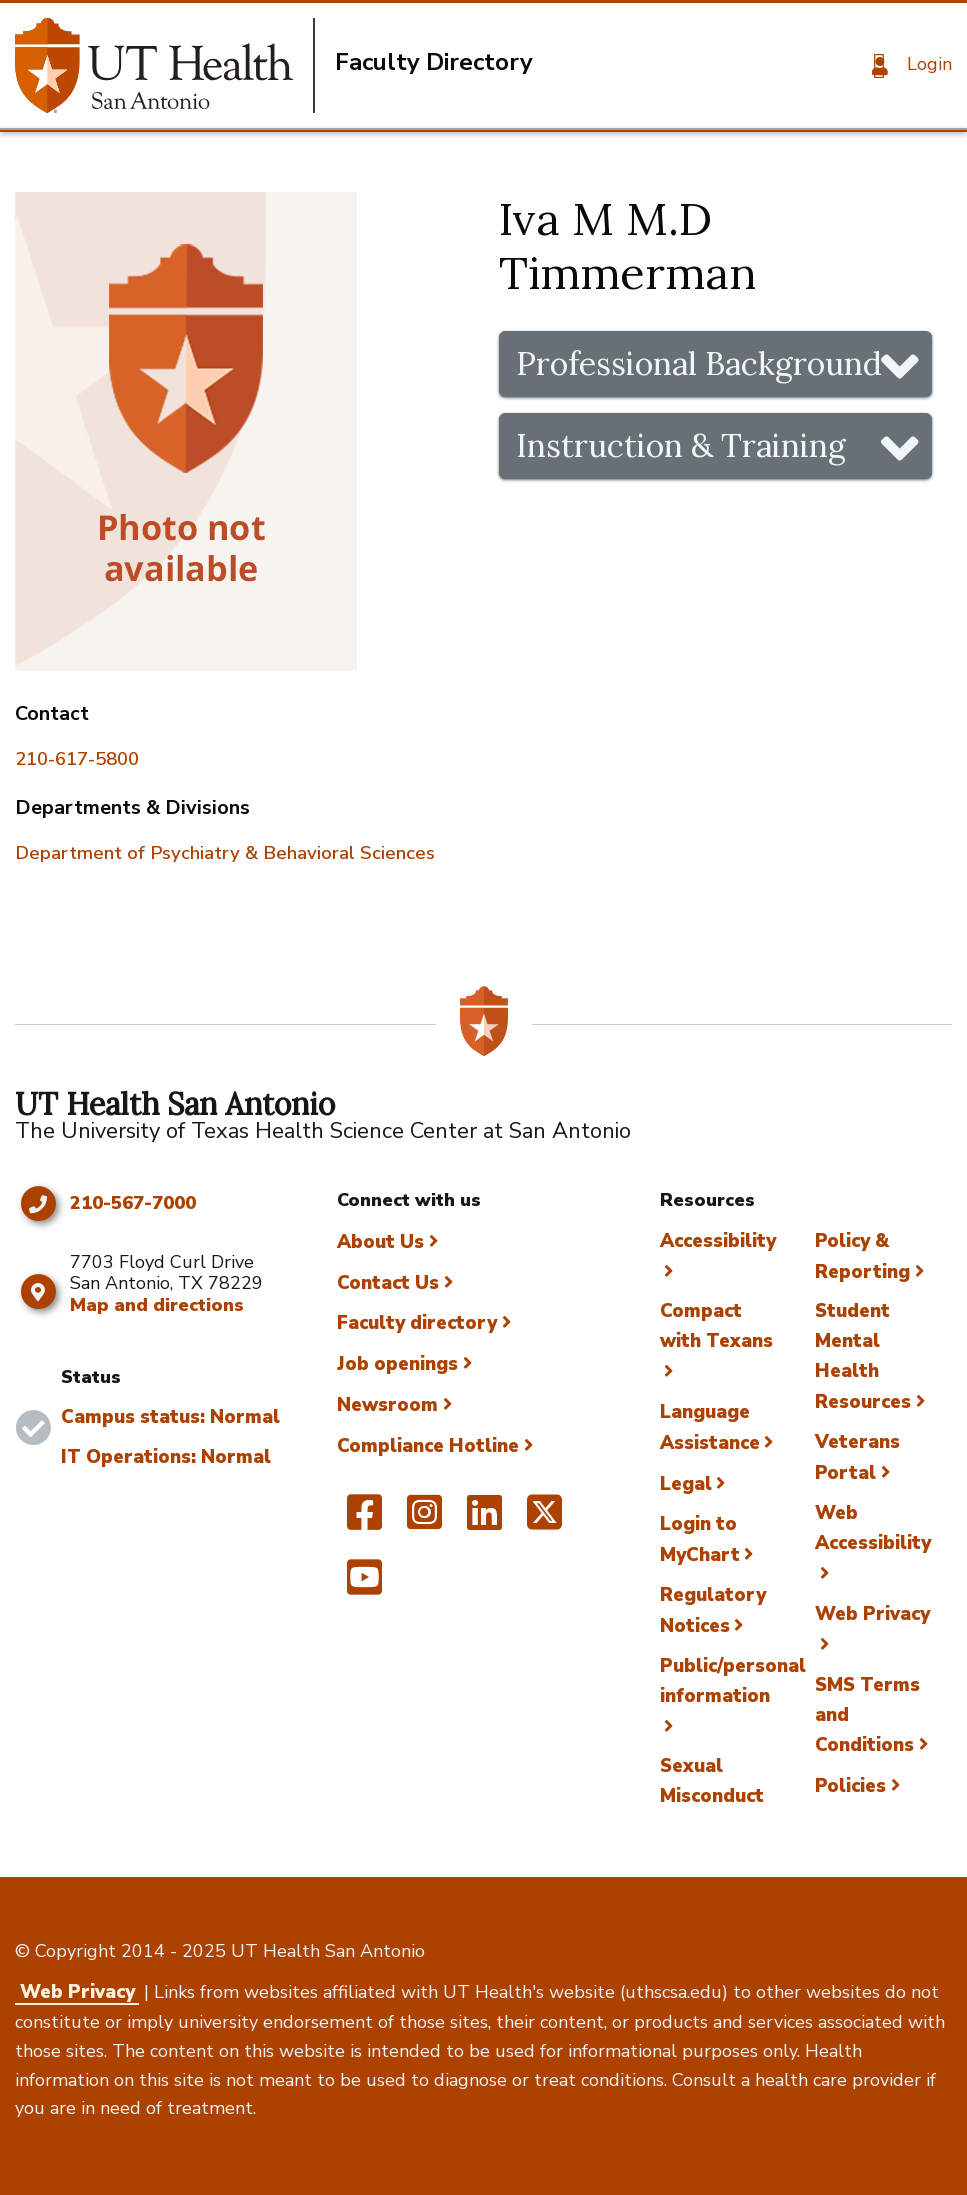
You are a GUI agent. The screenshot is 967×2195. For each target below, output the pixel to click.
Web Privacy (77, 1992)
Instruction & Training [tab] (681, 445)
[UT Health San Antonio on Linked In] (484, 1521)
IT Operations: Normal (166, 1457)
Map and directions (157, 1305)
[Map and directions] (37, 1292)
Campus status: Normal (170, 1417)
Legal (686, 1484)
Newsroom (387, 1405)
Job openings (397, 1364)
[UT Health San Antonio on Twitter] (544, 1521)
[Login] (904, 66)
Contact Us (388, 1283)
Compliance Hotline (428, 1446)
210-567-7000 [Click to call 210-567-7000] (133, 1204)
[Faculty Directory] (165, 65)
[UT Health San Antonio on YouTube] (364, 1586)
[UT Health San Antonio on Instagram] (424, 1521)
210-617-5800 (77, 759)
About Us (380, 1242)
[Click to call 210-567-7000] (37, 1204)
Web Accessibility (873, 1528)
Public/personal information (733, 1681)
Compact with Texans (716, 1326)
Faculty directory (417, 1323)
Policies (850, 1786)
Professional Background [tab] (699, 363)
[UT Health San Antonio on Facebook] (364, 1521)
